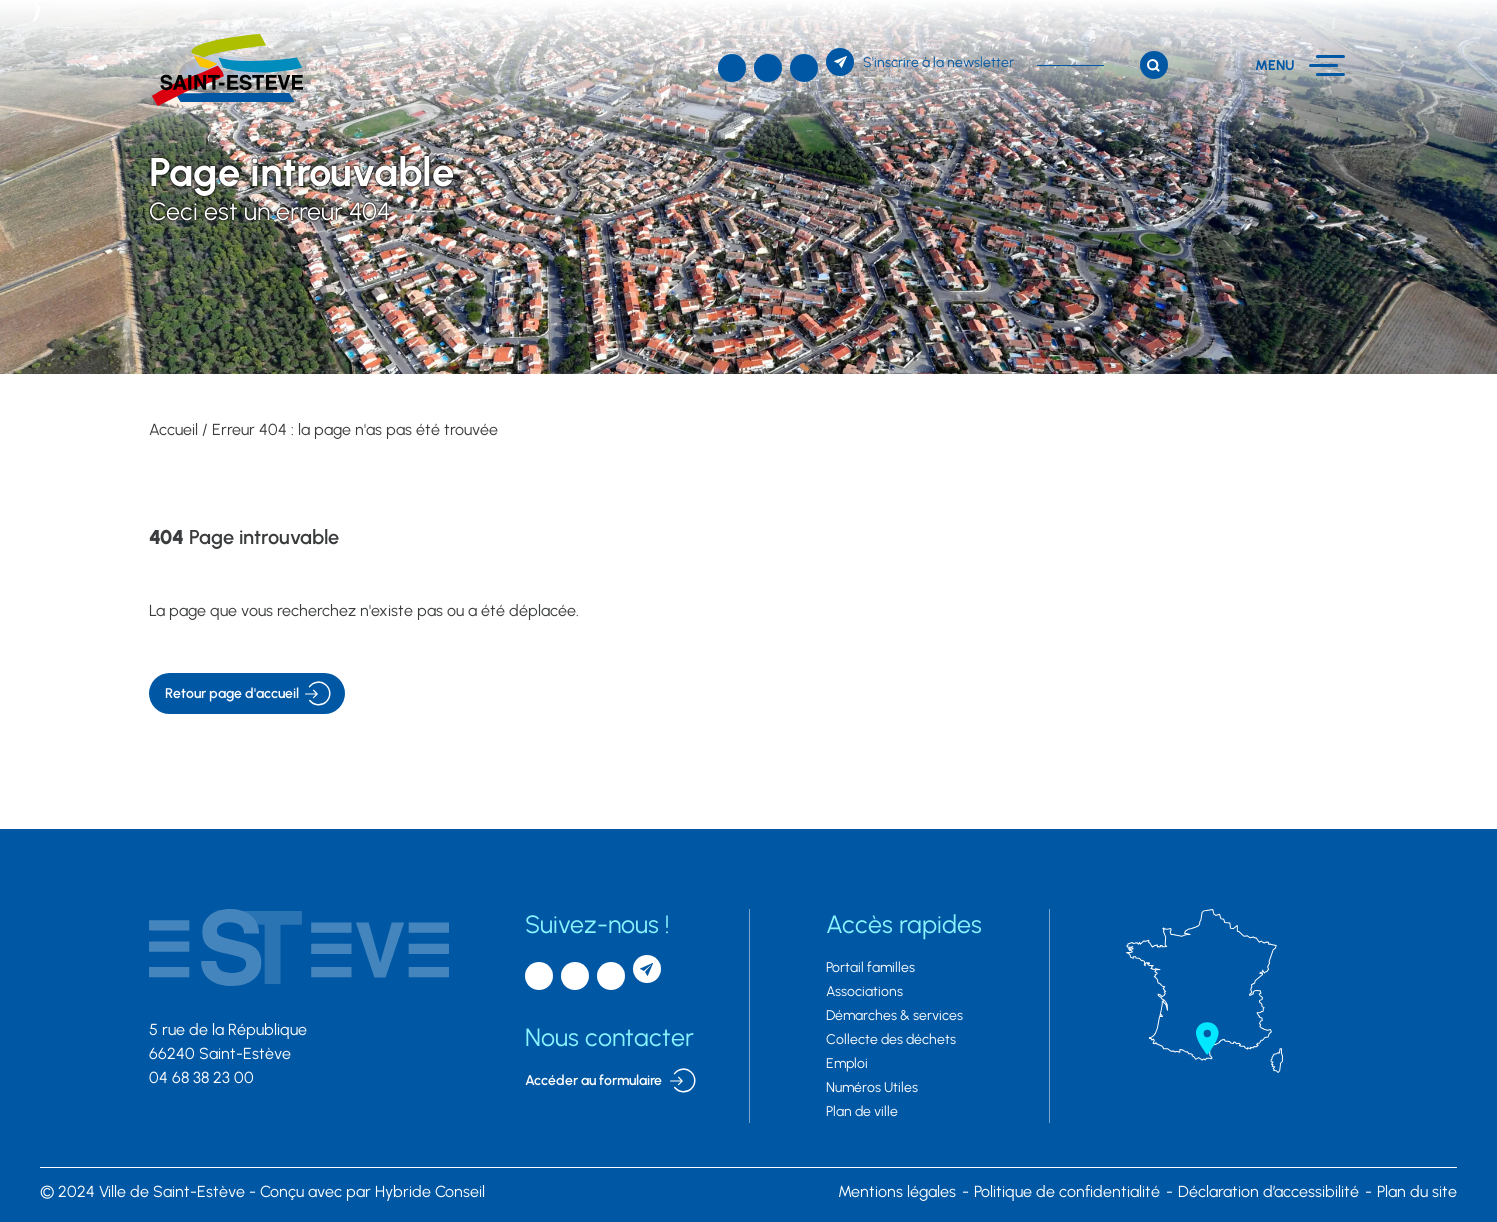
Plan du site (1417, 1191)
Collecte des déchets (891, 1039)
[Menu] (1300, 65)
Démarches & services (894, 1015)
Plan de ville (862, 1111)
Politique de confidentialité (1067, 1191)
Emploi (847, 1063)
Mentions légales (897, 1191)
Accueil (173, 429)
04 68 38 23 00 (201, 1077)
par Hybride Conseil (372, 1191)
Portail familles (870, 967)
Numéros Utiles (872, 1087)
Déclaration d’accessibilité (1268, 1191)
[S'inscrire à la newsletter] (920, 62)
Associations (864, 991)
